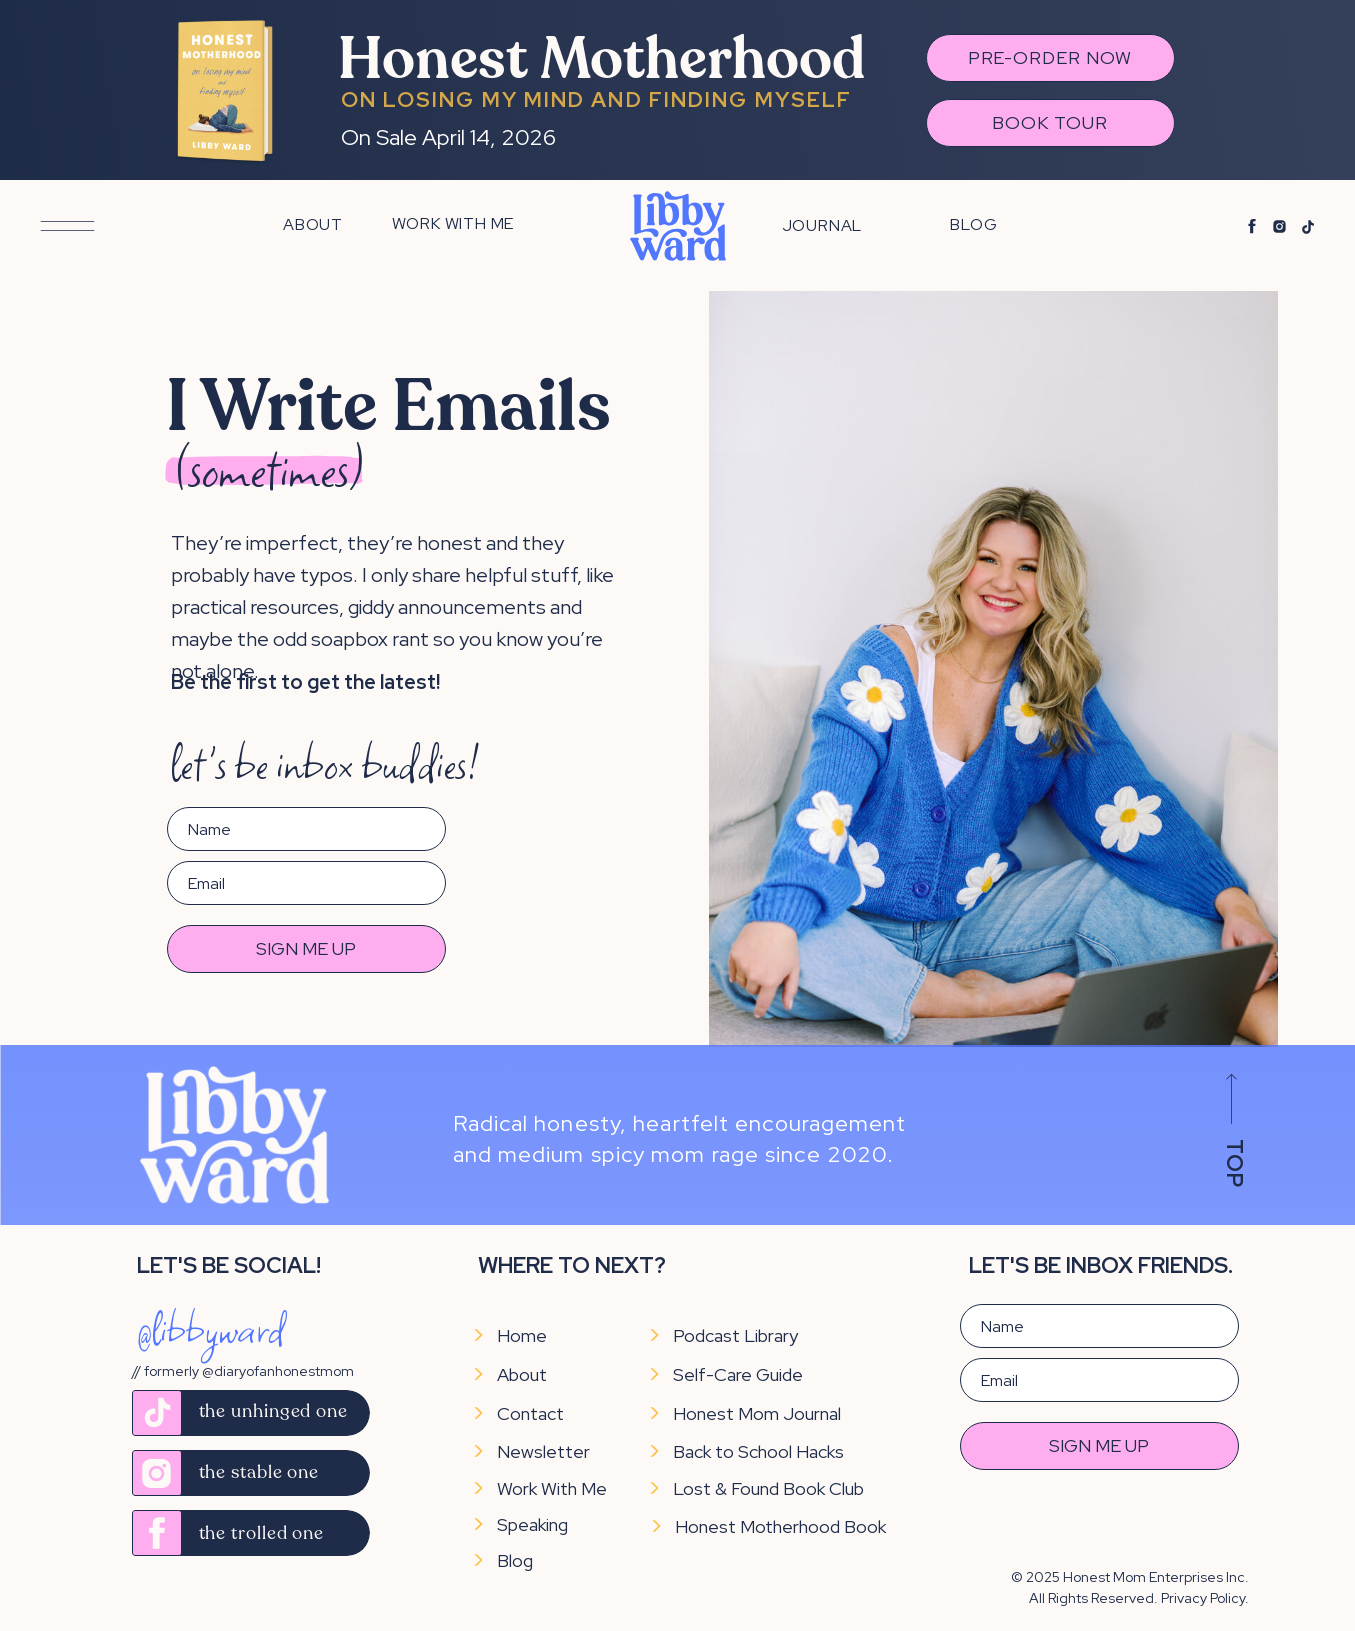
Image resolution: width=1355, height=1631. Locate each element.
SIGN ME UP (306, 948)
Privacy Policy (1203, 1598)
